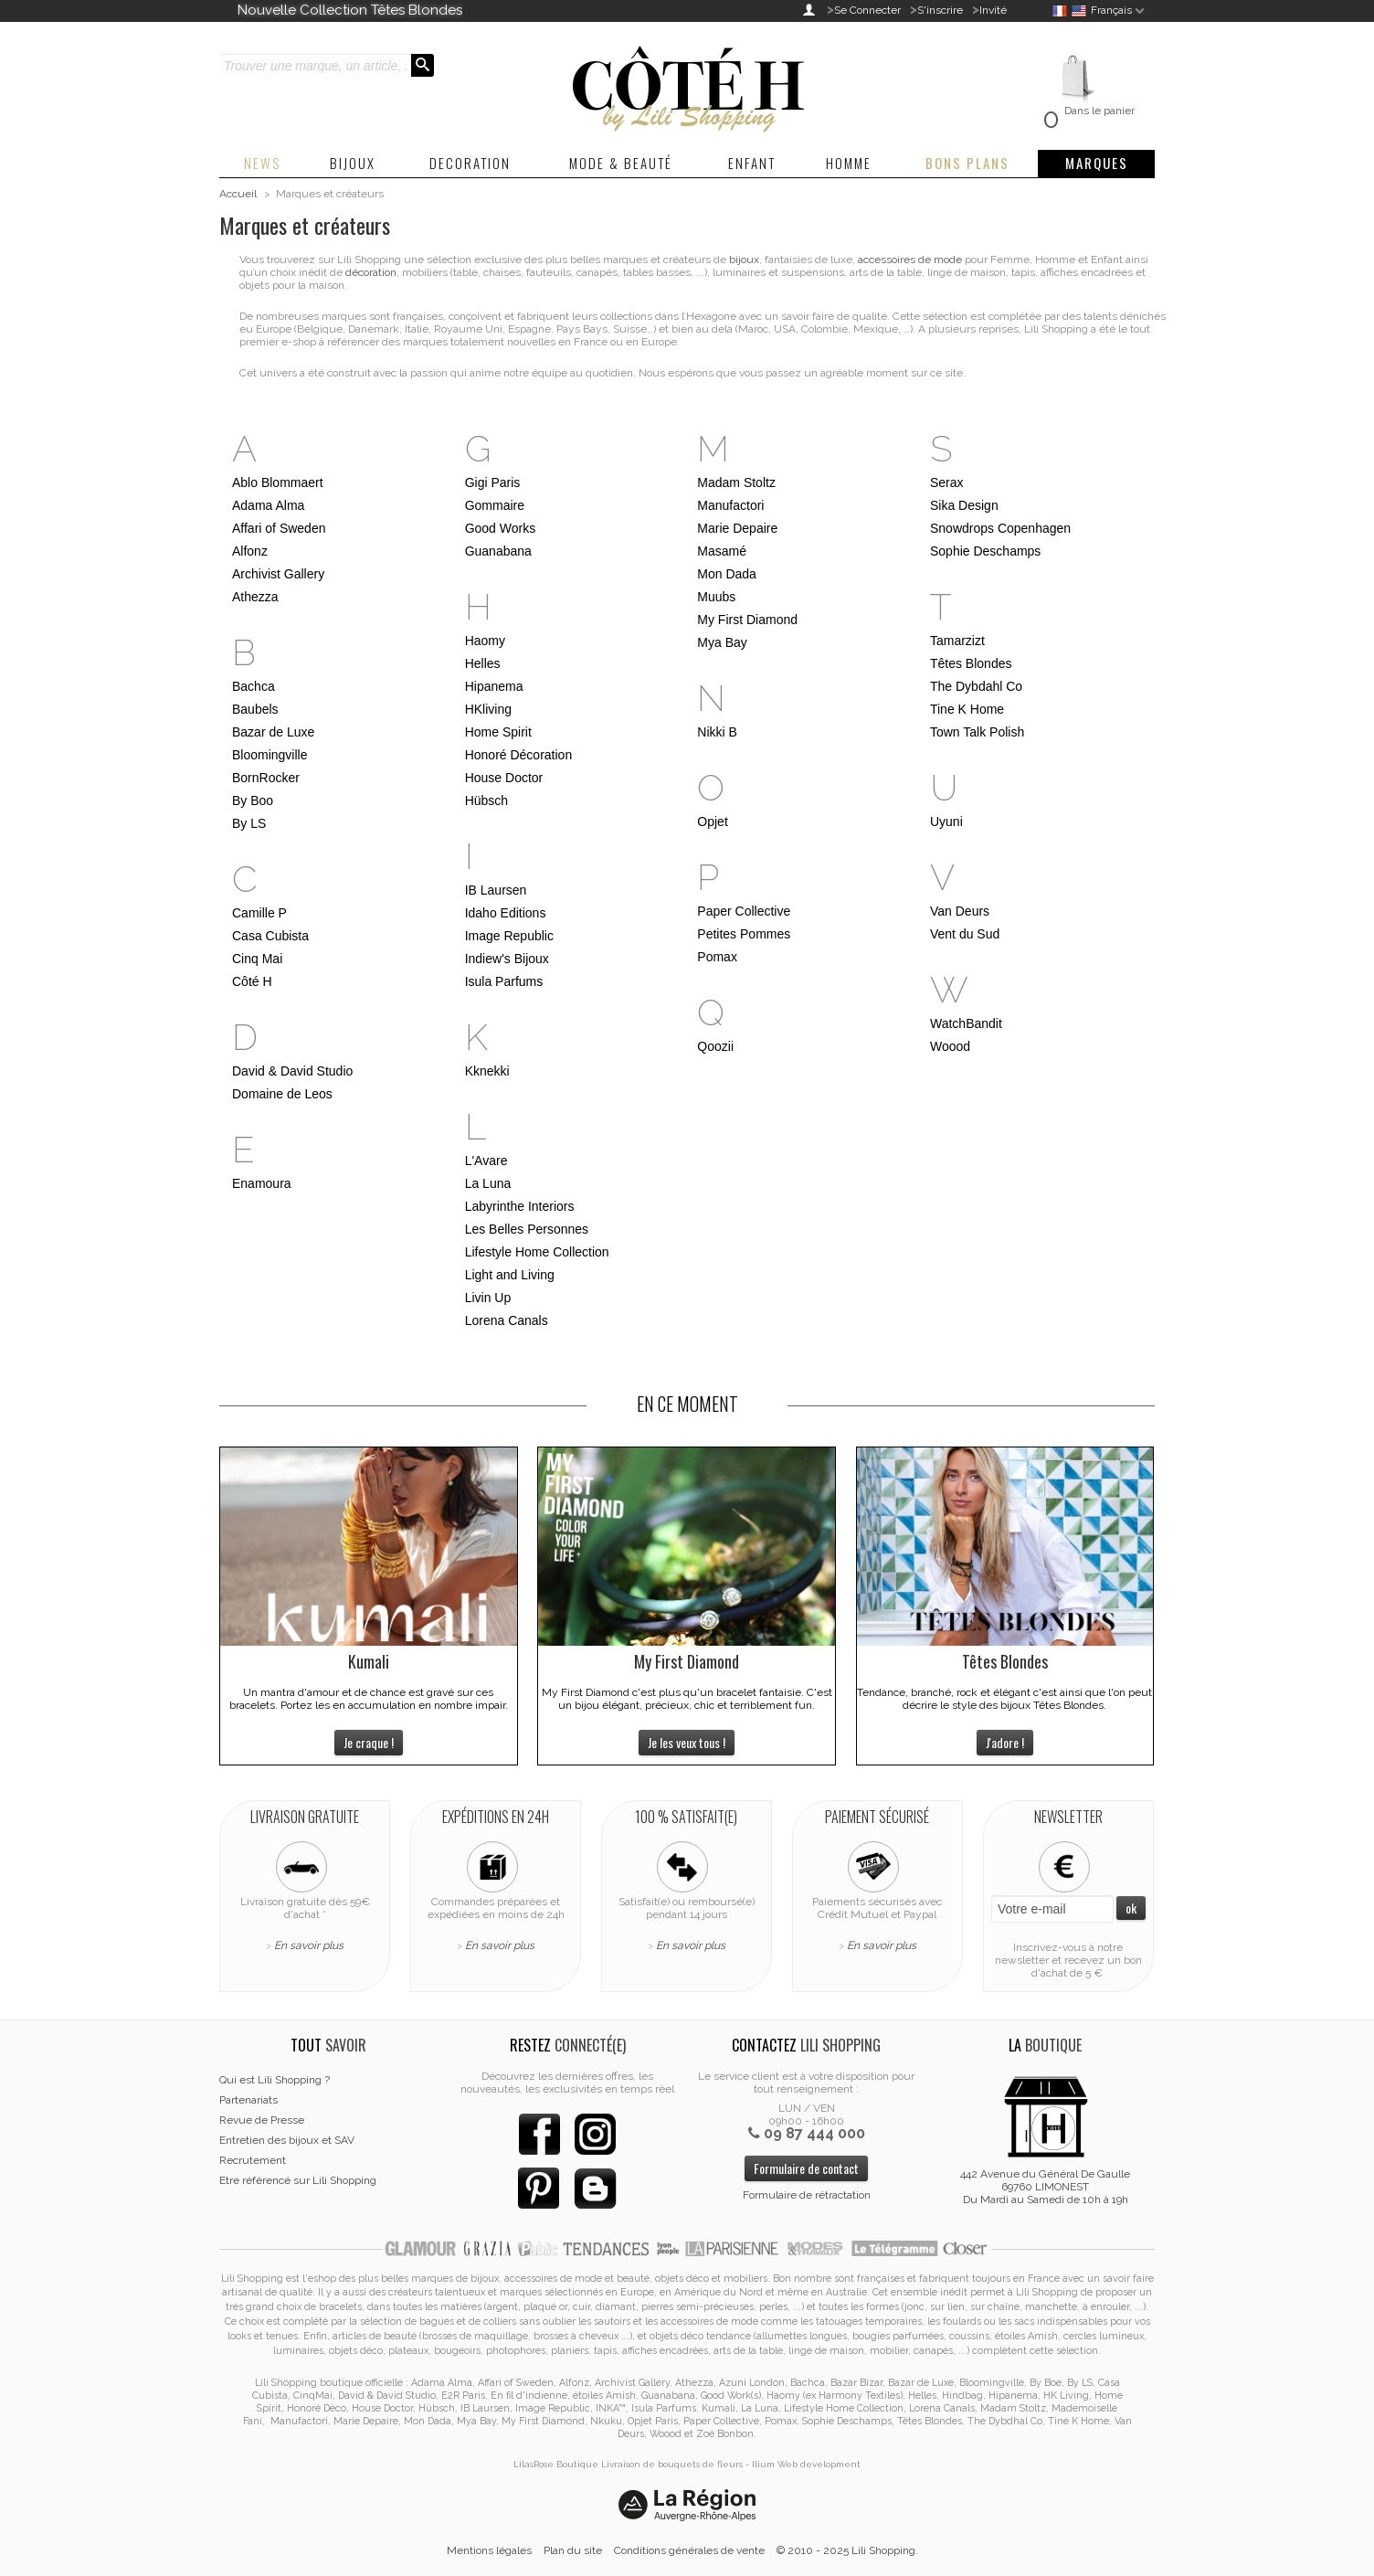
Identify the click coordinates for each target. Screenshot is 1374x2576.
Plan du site (573, 2550)
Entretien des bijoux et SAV (286, 2140)
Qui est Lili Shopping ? (274, 2079)
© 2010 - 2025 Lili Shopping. (847, 2550)
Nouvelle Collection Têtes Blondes (350, 10)
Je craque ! (369, 1742)
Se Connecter (867, 10)
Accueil (238, 193)
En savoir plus (309, 1945)
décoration (370, 272)
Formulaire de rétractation (807, 2195)
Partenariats (248, 2100)
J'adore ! (1005, 1742)
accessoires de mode (910, 259)
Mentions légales (489, 2550)
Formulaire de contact (806, 2168)
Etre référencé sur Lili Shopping (297, 2180)
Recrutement (252, 2160)
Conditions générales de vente (689, 2550)
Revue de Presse (261, 2120)
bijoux (744, 259)
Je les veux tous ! (686, 1742)
